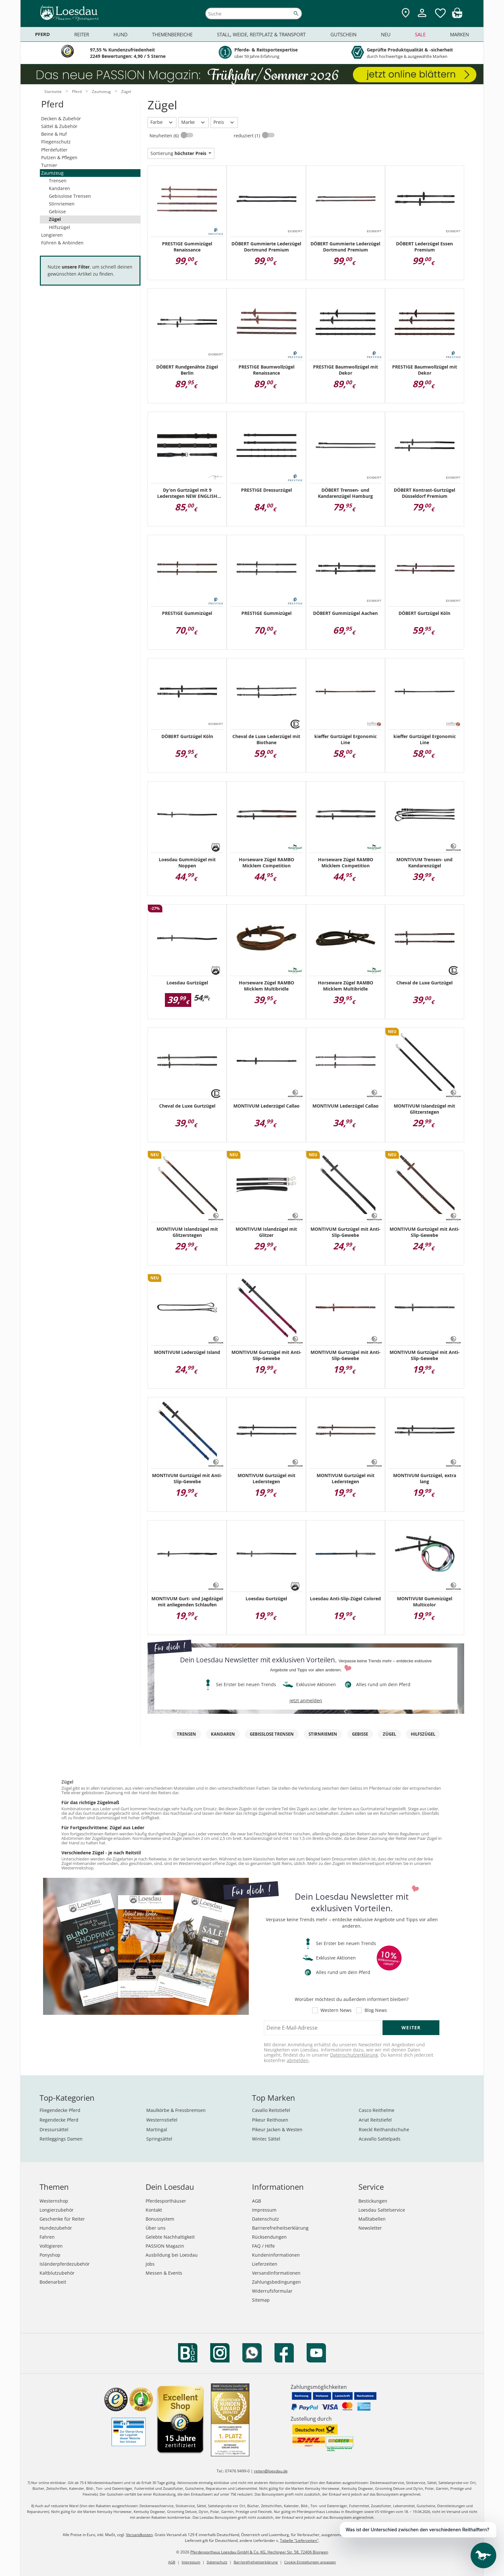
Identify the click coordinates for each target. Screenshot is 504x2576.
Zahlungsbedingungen (276, 2282)
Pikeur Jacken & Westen (277, 2129)
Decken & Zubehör (61, 118)
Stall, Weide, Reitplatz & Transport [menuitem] (261, 34)
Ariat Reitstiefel (375, 2120)
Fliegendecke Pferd (60, 2110)
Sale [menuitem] (420, 34)
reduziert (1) (247, 135)
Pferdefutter (54, 150)
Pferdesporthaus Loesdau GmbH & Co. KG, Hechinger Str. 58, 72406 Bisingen (259, 2552)
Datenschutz (265, 2219)
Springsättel (159, 2139)
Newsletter (370, 2228)
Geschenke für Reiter (62, 2219)
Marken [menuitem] (459, 34)
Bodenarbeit (53, 2282)
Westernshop (54, 2201)
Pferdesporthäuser (166, 2201)
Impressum (264, 2210)
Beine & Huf (54, 134)
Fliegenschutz (56, 142)
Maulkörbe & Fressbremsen (176, 2110)
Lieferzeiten (264, 2264)
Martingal (156, 2129)
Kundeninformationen (276, 2255)
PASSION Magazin (165, 2246)
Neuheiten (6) (164, 135)
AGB (256, 2201)
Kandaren (59, 188)
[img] (457, 16)
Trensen (58, 181)
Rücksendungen (269, 2237)
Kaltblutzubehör (57, 2273)
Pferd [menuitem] (42, 34)
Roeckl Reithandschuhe (384, 2129)
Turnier (49, 165)
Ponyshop (50, 2255)
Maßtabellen (372, 2219)
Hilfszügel (59, 227)
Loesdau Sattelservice (381, 2210)
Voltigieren (51, 2246)
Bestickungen (372, 2201)
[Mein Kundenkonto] (422, 18)
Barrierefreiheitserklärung (280, 2228)
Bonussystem (160, 2219)
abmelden (298, 2060)
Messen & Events (164, 2273)
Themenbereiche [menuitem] (172, 34)
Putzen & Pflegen (59, 157)
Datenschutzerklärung (354, 2055)
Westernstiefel (161, 2120)
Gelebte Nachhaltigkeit (170, 2237)
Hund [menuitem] (120, 34)
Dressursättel (54, 2129)
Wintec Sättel (266, 2139)
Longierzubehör (57, 2210)
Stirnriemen (62, 204)
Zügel (55, 219)
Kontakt (154, 2210)
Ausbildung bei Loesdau (172, 2255)
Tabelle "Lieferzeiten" (299, 2540)
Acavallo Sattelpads (380, 2139)
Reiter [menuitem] (81, 34)
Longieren (52, 235)
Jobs (150, 2264)
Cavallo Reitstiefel (271, 2110)
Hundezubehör (56, 2228)
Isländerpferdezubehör (65, 2264)
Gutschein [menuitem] (343, 34)
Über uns (156, 2228)
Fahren (47, 2237)
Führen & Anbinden (62, 243)
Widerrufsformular (272, 2291)
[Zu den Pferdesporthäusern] (405, 13)
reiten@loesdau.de (271, 2471)
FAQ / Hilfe (263, 2246)
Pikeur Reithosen (270, 2120)
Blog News (375, 2010)
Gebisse (57, 211)
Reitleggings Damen (61, 2139)
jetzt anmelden (306, 1700)
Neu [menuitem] (386, 34)
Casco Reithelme (376, 2110)
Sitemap (261, 2300)
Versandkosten (139, 2534)
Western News (336, 2010)
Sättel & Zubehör (59, 126)
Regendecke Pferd (59, 2120)
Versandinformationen (276, 2273)
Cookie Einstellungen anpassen (310, 2562)
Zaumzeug (52, 173)
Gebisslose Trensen (70, 196)
